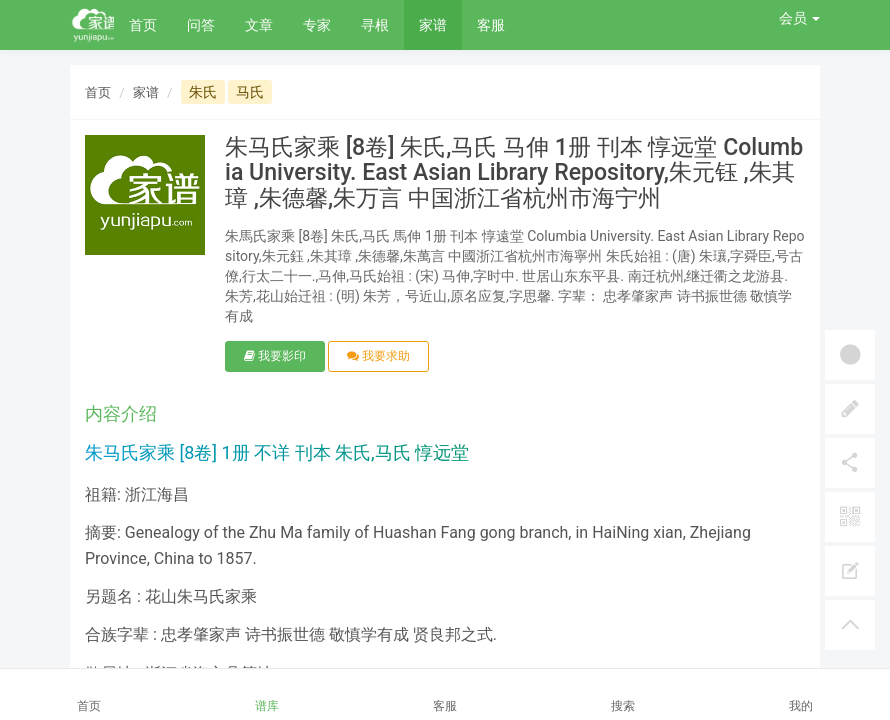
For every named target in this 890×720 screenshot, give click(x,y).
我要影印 (275, 356)
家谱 (433, 25)
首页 (143, 25)
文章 (259, 25)
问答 (201, 25)
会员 (799, 18)
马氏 (250, 92)
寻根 (375, 25)
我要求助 (378, 356)
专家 (317, 25)
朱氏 (203, 92)
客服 (491, 25)
